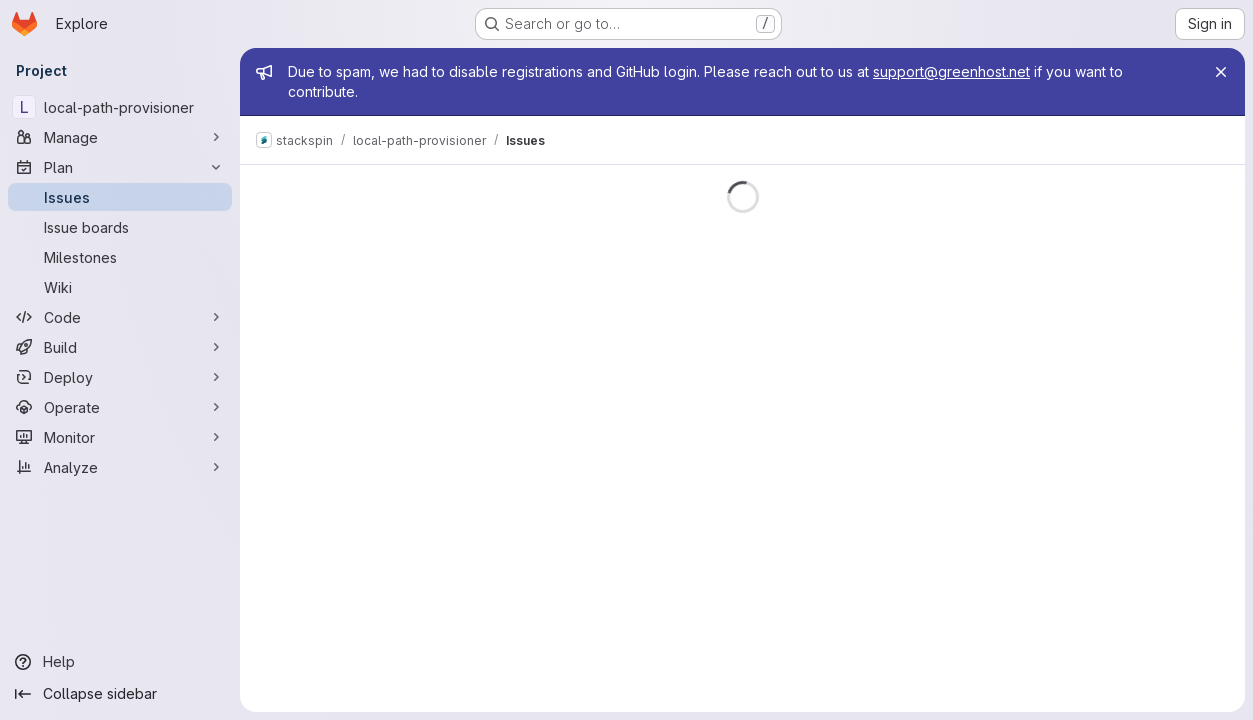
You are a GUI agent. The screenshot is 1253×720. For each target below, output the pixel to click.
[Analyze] (120, 467)
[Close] (1221, 72)
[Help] (120, 662)
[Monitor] (120, 437)
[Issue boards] (120, 227)
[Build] (120, 347)
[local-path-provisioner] (120, 107)
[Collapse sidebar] (120, 694)
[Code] (120, 317)
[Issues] (120, 197)
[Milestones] (120, 257)
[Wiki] (120, 287)
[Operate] (120, 407)
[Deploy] (120, 377)
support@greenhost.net (951, 71)
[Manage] (120, 137)
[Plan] (120, 167)
